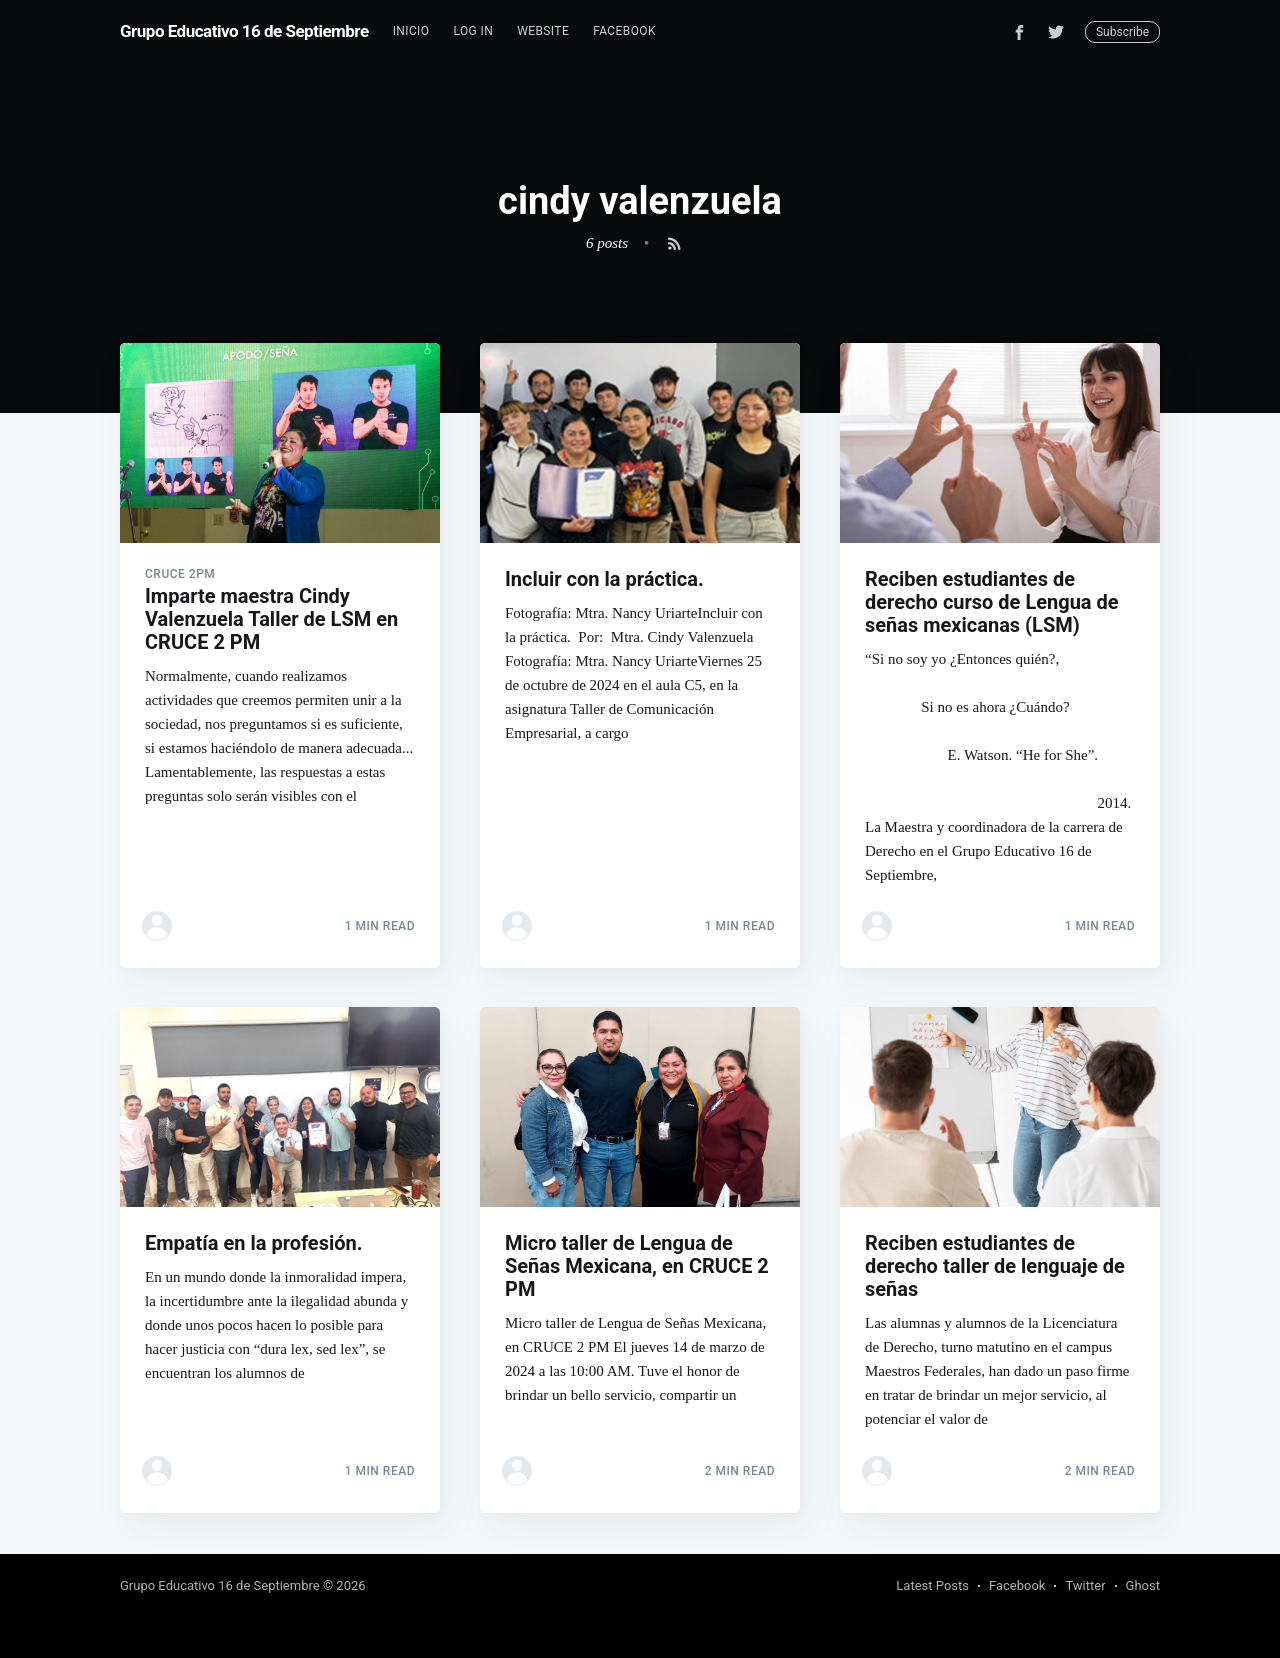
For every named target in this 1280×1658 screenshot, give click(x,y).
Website (543, 31)
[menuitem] (411, 31)
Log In (473, 31)
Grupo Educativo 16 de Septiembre (244, 31)
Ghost (1143, 1585)
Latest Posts (932, 1585)
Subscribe (1122, 32)
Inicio (411, 31)
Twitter (1085, 1585)
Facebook (624, 31)
